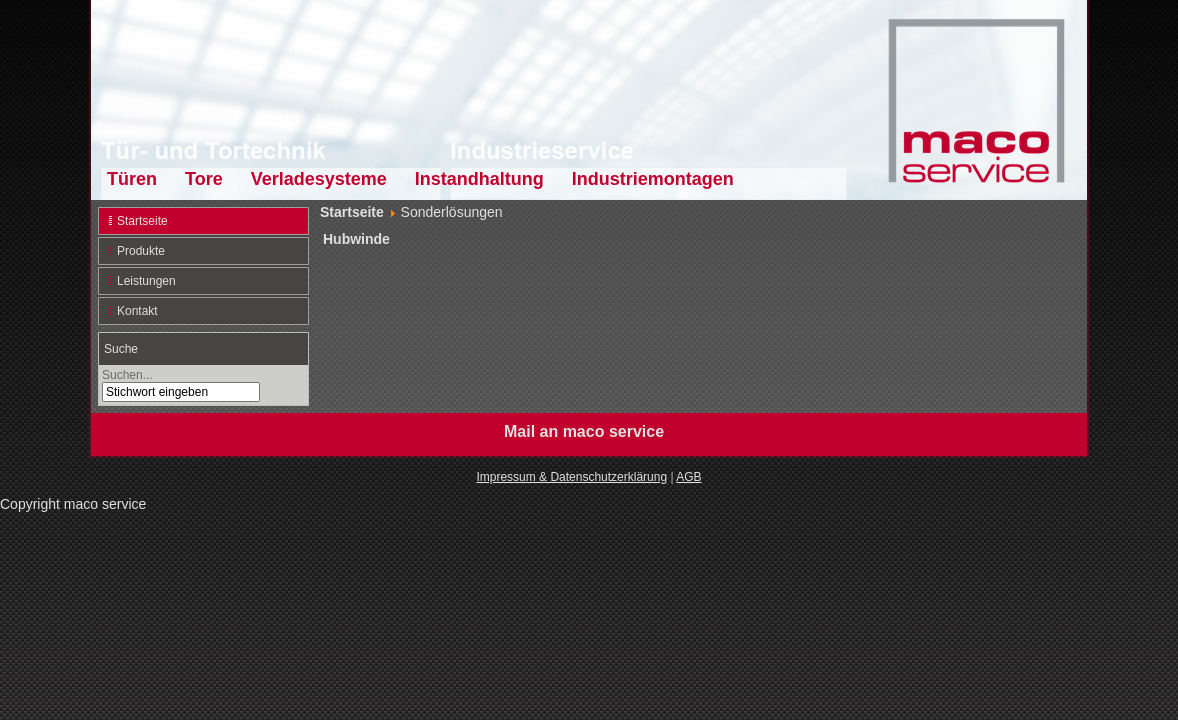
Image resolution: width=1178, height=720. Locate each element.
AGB (688, 477)
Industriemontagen (653, 179)
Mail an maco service (584, 431)
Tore (204, 179)
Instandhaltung (479, 179)
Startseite (142, 221)
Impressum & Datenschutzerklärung (571, 477)
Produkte (141, 251)
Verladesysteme (319, 179)
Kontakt (137, 311)
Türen (132, 179)
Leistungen (146, 281)
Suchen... (127, 375)
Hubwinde (356, 239)
